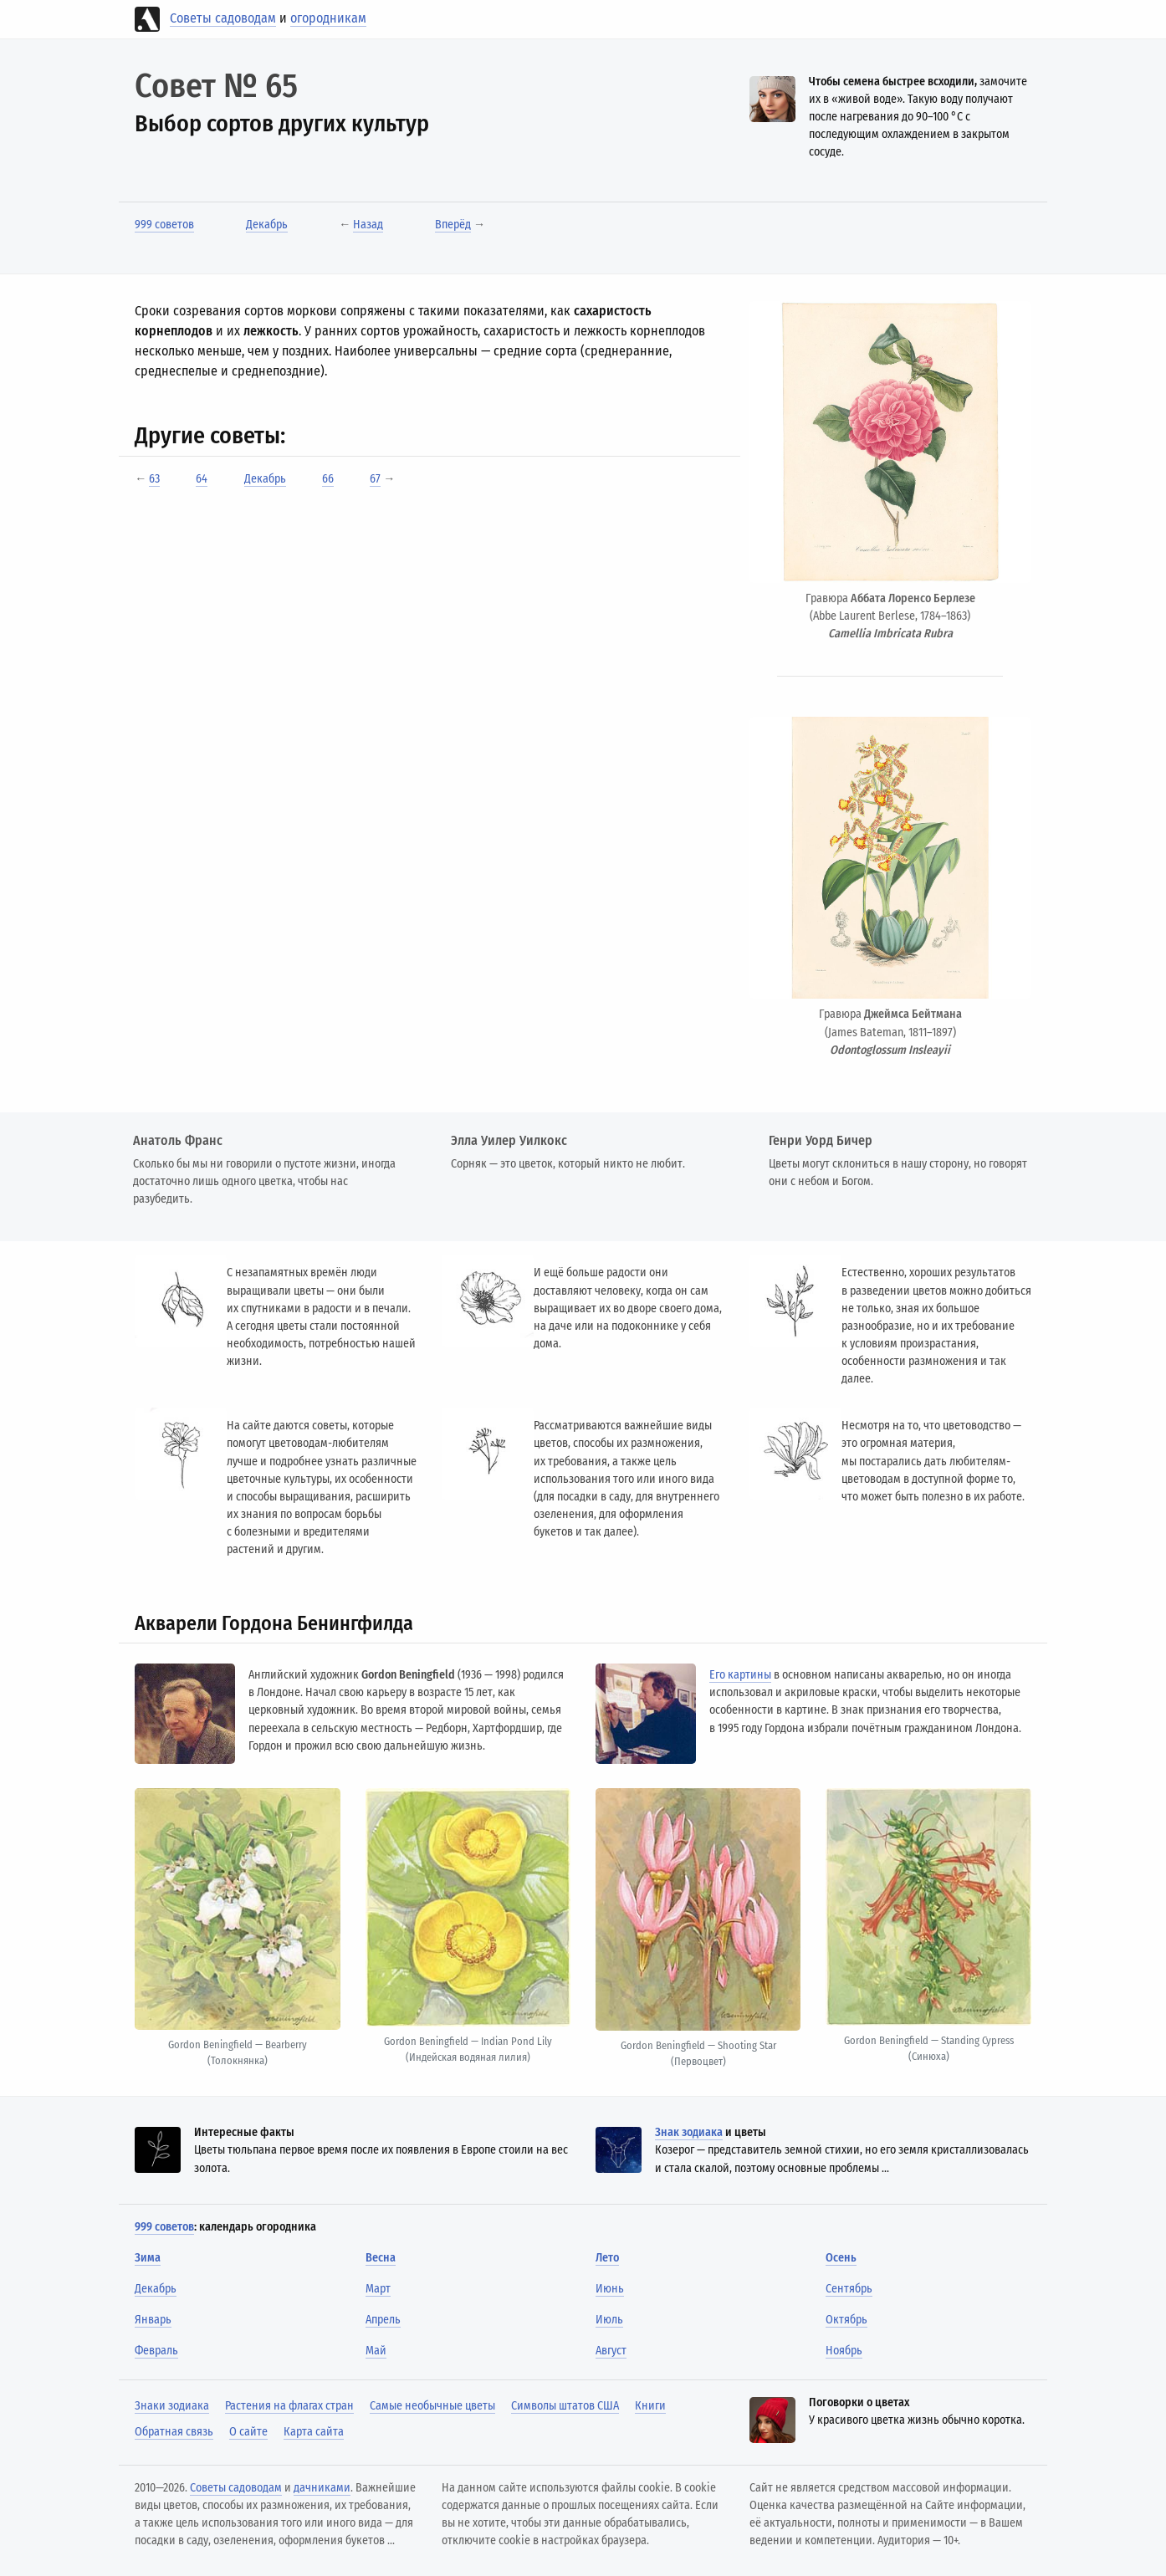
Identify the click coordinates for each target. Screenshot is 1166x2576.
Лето (607, 2258)
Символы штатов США (565, 2406)
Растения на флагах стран (289, 2406)
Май (376, 2350)
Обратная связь (174, 2432)
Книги (650, 2406)
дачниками (322, 2488)
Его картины (740, 1675)
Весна (381, 2258)
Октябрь (846, 2320)
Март (378, 2289)
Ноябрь (844, 2350)
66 (328, 479)
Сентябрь (849, 2289)
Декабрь (267, 224)
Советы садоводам (223, 18)
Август (611, 2350)
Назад (368, 224)
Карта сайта (314, 2432)
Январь (153, 2320)
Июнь (610, 2289)
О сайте (248, 2432)
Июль (609, 2320)
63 (154, 479)
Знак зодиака (689, 2132)
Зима (148, 2258)
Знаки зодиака (172, 2406)
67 (375, 479)
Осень (841, 2258)
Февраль (156, 2350)
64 (201, 479)
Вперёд (453, 224)
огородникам (328, 18)
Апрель (383, 2320)
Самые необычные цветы (432, 2406)
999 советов (164, 224)
